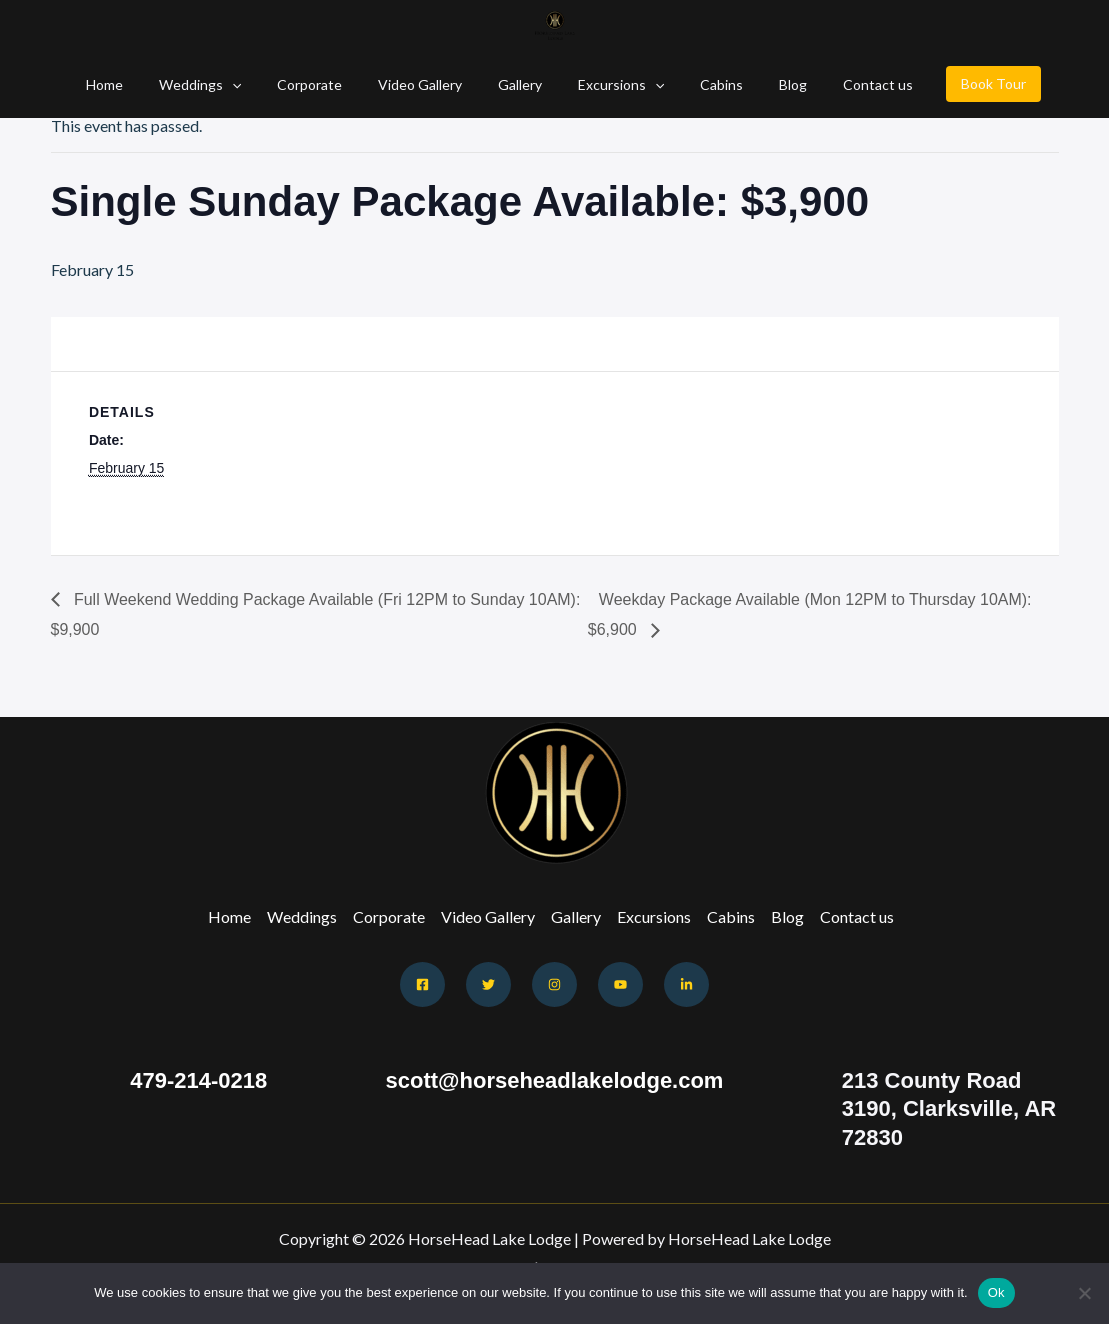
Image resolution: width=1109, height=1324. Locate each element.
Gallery (520, 84)
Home (136, 84)
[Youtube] (620, 984)
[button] (256, 84)
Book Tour (957, 83)
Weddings (224, 84)
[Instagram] (554, 984)
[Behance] (686, 984)
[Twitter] (488, 984)
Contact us (846, 84)
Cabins (705, 84)
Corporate (325, 84)
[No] (1084, 1293)
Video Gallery (428, 84)
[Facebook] (422, 984)
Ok (996, 1292)
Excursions (613, 84)
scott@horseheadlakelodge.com (554, 1080)
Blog (769, 84)
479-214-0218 (198, 1080)
